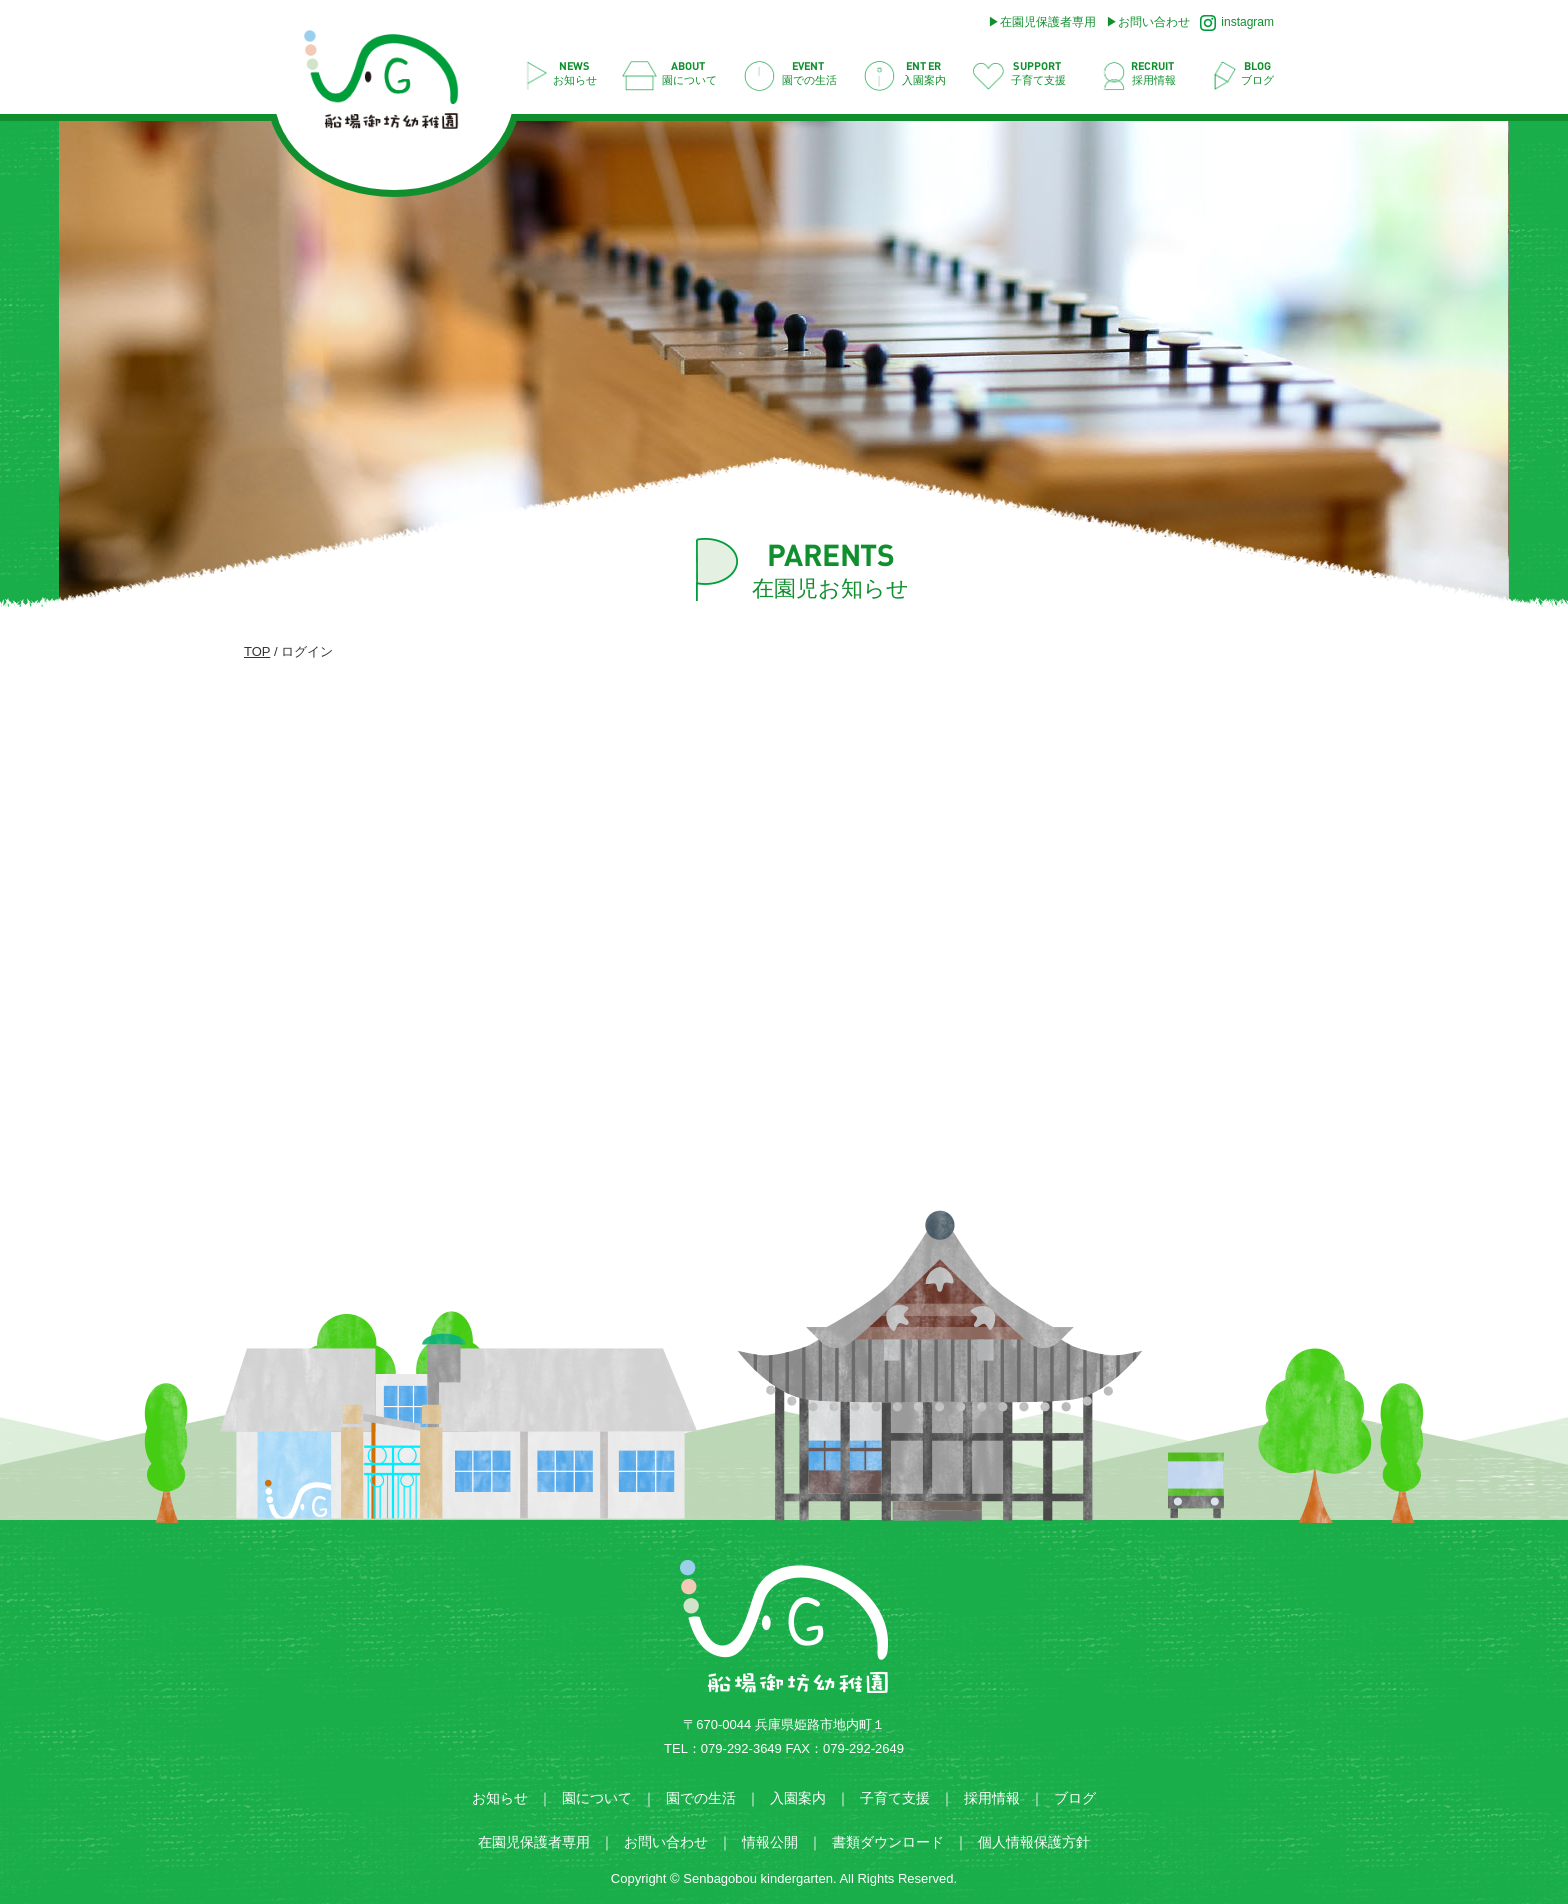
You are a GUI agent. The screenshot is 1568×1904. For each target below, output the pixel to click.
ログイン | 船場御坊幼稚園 (391, 85)
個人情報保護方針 (1034, 1842)
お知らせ (500, 1798)
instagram (1237, 23)
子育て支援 (895, 1798)
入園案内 (798, 1798)
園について (597, 1798)
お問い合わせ (1154, 22)
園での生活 (701, 1798)
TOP (257, 651)
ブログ (1075, 1798)
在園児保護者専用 (1048, 22)
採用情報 (992, 1798)
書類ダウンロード (888, 1842)
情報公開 (770, 1842)
